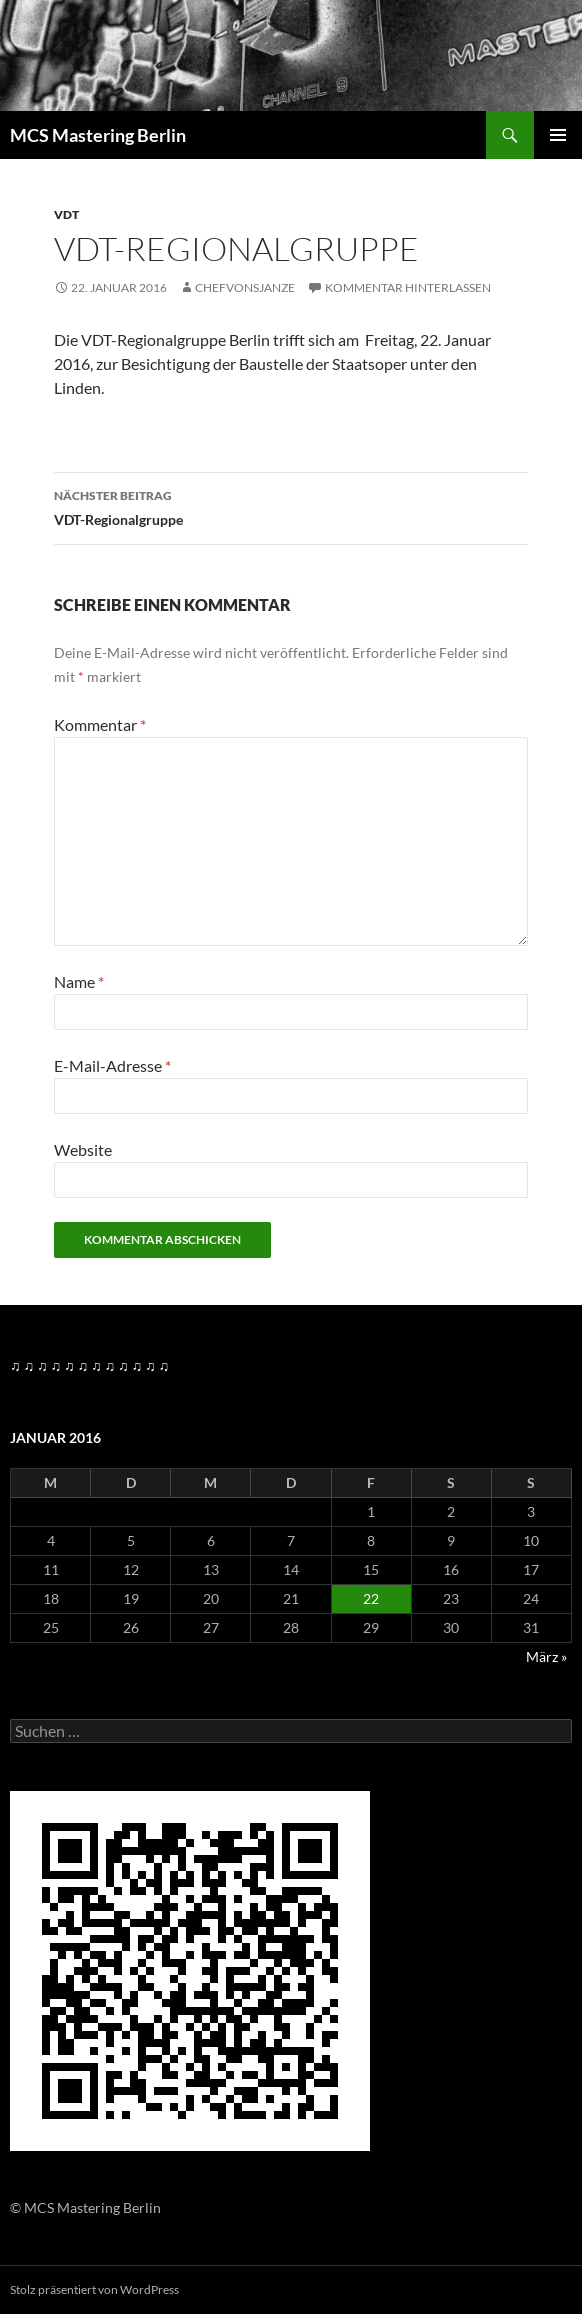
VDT (66, 214)
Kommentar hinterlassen (408, 287)
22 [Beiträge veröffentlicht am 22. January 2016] (371, 1598)
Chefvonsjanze (245, 287)
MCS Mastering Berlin (98, 135)
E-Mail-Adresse (112, 1065)
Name (79, 981)
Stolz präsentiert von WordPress (94, 2289)
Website (83, 1149)
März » (546, 1656)
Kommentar (100, 724)
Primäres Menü (558, 135)
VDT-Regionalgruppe (291, 506)
